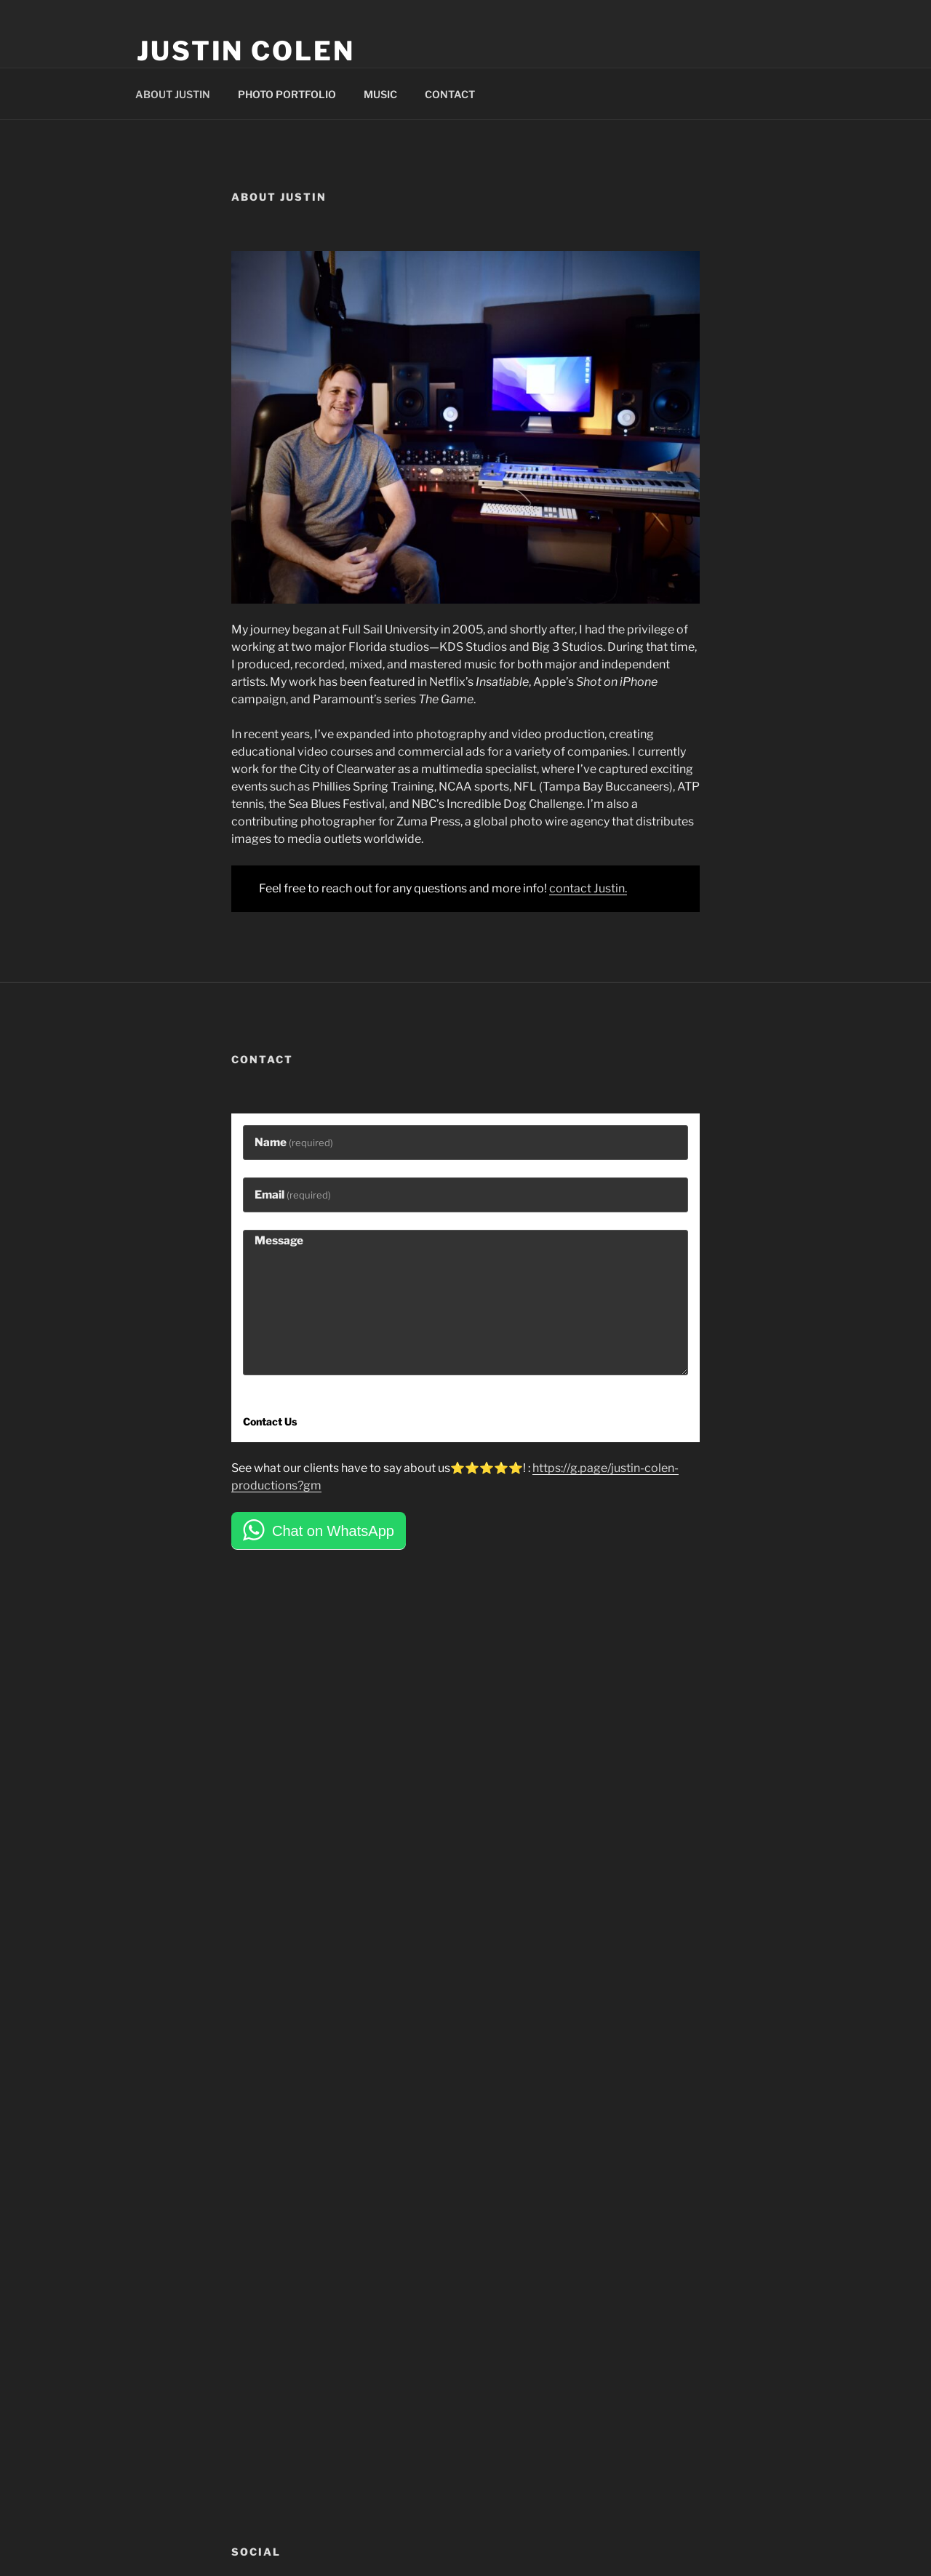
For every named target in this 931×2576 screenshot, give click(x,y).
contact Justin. (588, 888)
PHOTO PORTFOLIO (287, 94)
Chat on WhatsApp (333, 1531)
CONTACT (450, 94)
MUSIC (380, 94)
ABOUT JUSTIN (172, 94)
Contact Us (270, 1421)
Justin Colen (246, 51)
